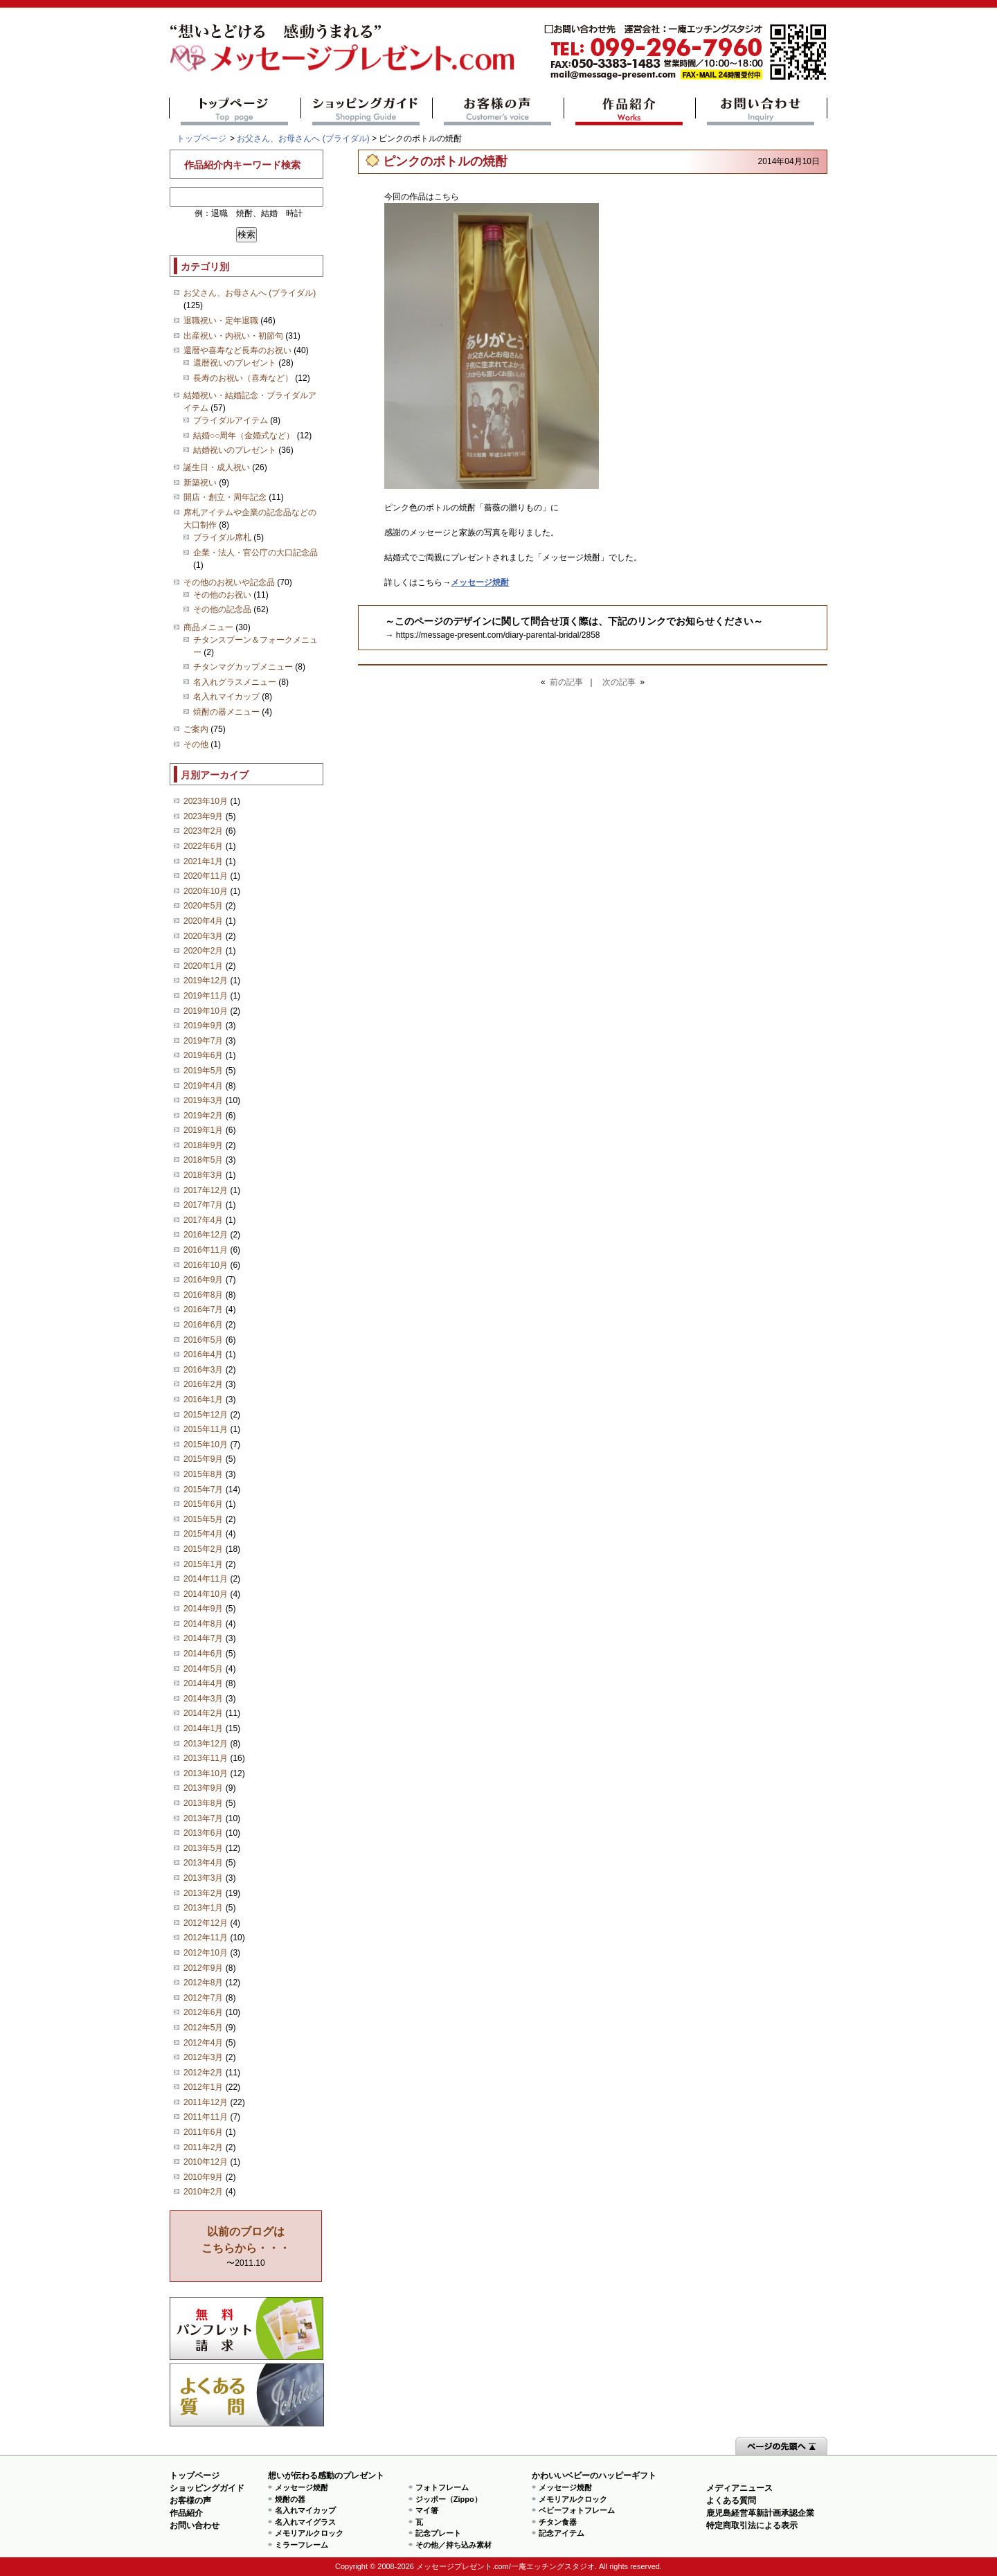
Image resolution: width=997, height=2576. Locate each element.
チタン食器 (558, 2522)
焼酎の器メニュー (226, 712)
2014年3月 (203, 1698)
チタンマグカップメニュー (243, 667)
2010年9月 (203, 2177)
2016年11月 (205, 1250)
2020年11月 (205, 876)
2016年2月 (203, 1384)
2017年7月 (203, 1205)
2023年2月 (203, 831)
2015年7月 (203, 1489)
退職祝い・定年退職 (220, 320)
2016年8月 (203, 1295)
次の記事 (619, 682)
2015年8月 (203, 1474)
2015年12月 (205, 1415)
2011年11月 (205, 2117)
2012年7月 (203, 1998)
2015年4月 (203, 1534)
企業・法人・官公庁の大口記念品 (255, 552)
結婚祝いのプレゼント (234, 450)
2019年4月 (203, 1086)
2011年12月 (205, 2102)
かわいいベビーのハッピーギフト (594, 2475)
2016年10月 (205, 1265)
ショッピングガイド (366, 111)
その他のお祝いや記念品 (229, 582)
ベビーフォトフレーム (577, 2510)
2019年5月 (203, 1070)
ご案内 (195, 729)
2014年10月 (205, 1594)
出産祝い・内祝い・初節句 (233, 336)
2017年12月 (205, 1190)
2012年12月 (205, 1923)
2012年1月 (203, 2087)
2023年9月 (203, 816)
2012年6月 (203, 2012)
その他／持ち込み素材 (453, 2545)
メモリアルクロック (309, 2533)
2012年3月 (203, 2057)
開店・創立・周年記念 (225, 497)
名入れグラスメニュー (234, 682)
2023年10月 (205, 801)
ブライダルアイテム (230, 420)
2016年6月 (203, 1325)
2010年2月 (203, 2192)
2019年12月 (205, 980)
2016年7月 (203, 1309)
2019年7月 (203, 1041)
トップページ (235, 111)
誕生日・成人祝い (216, 467)
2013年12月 (205, 1743)
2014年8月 (203, 1624)
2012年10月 (205, 1953)
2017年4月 (203, 1220)
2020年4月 (203, 921)
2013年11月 (205, 1758)
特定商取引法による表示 (752, 2525)
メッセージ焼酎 (301, 2487)
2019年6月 (203, 1055)
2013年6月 (203, 1833)
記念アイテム (561, 2533)
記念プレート (438, 2533)
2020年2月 (203, 951)
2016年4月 (203, 1354)
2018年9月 (203, 1145)
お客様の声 (498, 111)
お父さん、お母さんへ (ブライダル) (303, 138)
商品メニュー (208, 627)
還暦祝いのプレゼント (234, 363)
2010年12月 (205, 2162)
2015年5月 (203, 1519)
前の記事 (566, 682)
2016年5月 (203, 1340)
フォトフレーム (442, 2487)
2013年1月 (203, 1908)
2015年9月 (203, 1459)
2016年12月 (205, 1235)
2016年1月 (203, 1399)
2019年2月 (203, 1115)
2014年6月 (203, 1653)
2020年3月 (203, 936)
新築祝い (200, 483)
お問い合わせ (761, 111)
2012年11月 (205, 1937)
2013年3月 (203, 1878)
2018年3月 (203, 1175)
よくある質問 (247, 2394)
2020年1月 (203, 966)
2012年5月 (203, 2027)
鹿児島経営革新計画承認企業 (760, 2513)
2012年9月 (203, 1968)
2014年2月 (203, 1713)
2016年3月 (203, 1370)
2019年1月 (203, 1130)
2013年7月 (203, 1818)
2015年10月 (205, 1444)
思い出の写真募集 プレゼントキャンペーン (247, 2328)
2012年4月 (203, 2043)
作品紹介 (629, 111)
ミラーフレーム (301, 2545)
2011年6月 (203, 2132)
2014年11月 (205, 1579)
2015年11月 (205, 1429)
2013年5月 (203, 1848)
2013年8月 (203, 1803)
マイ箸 (426, 2510)
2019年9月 (203, 1025)
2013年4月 (203, 1863)
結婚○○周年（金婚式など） (244, 435)
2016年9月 (203, 1280)
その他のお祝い (222, 595)
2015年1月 (203, 1564)
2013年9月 (203, 1788)
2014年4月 (203, 1683)
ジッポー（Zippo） (448, 2499)
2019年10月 (205, 1011)
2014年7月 (203, 1638)
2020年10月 (205, 891)
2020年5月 (203, 906)
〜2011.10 (245, 2247)
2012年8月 (203, 1982)
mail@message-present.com (685, 52)
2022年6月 (203, 846)
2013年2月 (203, 1893)
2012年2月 (203, 2072)
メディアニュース (739, 2488)
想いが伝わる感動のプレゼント (326, 2475)
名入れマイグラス (305, 2522)
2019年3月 (203, 1100)
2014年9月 (203, 1608)
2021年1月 (203, 861)
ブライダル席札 (222, 537)
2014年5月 (203, 1669)
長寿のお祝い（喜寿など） (243, 378)
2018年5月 (203, 1160)
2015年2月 (203, 1549)
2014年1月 (203, 1728)
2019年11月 (205, 996)
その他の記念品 (222, 609)
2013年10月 (205, 1773)
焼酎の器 (290, 2499)
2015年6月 (203, 1504)
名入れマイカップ (226, 696)
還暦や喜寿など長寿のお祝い (237, 350)
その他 (195, 744)
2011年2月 (203, 2147)
